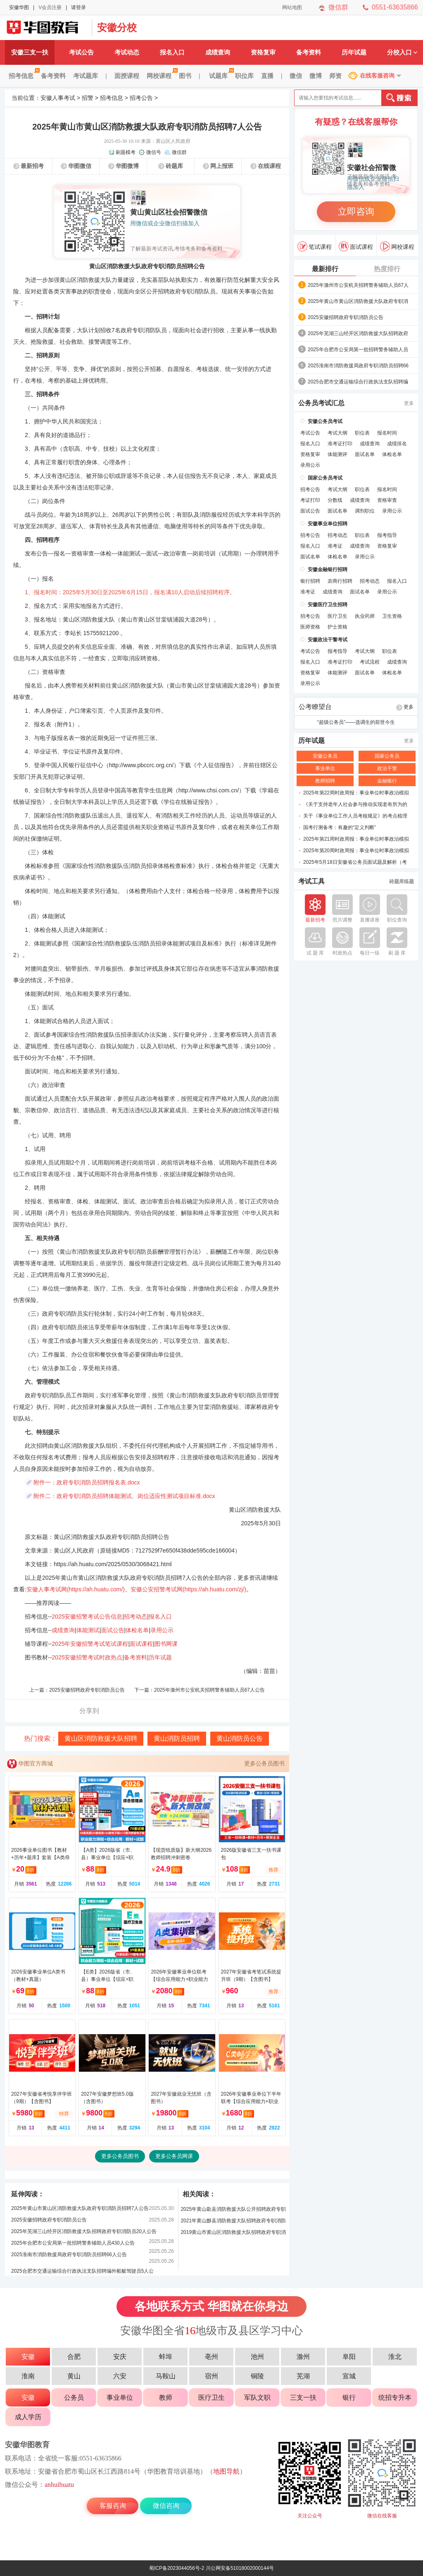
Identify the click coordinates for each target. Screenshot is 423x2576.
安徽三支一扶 (29, 52)
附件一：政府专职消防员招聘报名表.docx (86, 1482)
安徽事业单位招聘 (327, 524)
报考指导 (387, 535)
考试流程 (370, 662)
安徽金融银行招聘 (327, 569)
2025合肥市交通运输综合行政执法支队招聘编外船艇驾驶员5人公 (82, 2271)
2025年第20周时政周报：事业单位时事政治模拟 (356, 850)
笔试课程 (314, 246)
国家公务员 (387, 756)
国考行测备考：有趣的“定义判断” (339, 827)
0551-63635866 (395, 7)
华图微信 (79, 166)
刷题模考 (125, 152)
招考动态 (135, 1616)
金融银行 (387, 781)
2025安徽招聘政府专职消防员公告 (87, 1690)
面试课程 (141, 1643)
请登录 (78, 7)
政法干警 (387, 768)
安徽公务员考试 (325, 421)
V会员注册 (50, 7)
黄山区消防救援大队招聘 (100, 1738)
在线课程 (269, 166)
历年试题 (354, 52)
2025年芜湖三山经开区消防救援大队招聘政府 (358, 333)
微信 (296, 75)
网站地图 (292, 7)
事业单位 (325, 768)
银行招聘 (310, 581)
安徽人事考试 (57, 98)
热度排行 (387, 268)
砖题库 (174, 166)
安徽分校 (117, 27)
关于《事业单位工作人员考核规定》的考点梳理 (355, 816)
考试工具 (311, 881)
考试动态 (126, 52)
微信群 (338, 7)
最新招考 (32, 166)
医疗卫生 (337, 616)
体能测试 (88, 1630)
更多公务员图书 (264, 1763)
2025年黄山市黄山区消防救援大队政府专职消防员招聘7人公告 (80, 2208)
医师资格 (310, 627)
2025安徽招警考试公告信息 (87, 1616)
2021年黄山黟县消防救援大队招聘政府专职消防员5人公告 (233, 2222)
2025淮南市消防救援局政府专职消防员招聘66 (358, 366)
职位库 (244, 75)
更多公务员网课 (174, 2156)
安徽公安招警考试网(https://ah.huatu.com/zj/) (188, 1589)
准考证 (335, 546)
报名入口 (172, 52)
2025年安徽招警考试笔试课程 (90, 1643)
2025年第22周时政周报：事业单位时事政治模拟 (356, 793)
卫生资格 (392, 616)
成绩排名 (397, 444)
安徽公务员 (325, 756)
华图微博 (127, 166)
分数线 (335, 500)
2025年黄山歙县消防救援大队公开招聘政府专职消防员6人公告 (233, 2210)
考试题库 (85, 75)
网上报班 (221, 166)
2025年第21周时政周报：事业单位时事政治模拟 (356, 839)
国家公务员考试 (325, 478)
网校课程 (161, 75)
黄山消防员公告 (239, 1738)
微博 (315, 75)
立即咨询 (356, 211)
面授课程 (126, 75)
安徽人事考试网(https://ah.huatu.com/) (75, 1589)
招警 (87, 98)
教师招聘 (325, 781)
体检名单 (137, 1630)
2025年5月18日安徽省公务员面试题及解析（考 (355, 862)
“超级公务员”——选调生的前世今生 (356, 722)
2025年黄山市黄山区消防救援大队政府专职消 (358, 301)
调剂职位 (365, 511)
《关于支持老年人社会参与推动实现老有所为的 (355, 804)
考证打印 (310, 500)
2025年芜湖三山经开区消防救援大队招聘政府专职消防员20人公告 (84, 2231)
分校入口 (402, 52)
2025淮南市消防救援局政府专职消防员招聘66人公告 (69, 2254)
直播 (267, 75)
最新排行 (325, 268)
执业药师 (365, 616)
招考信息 (23, 75)
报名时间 (387, 433)
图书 (185, 75)
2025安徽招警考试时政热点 (87, 1657)
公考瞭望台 (315, 707)
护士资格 (337, 627)
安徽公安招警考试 (46, 27)
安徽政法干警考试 (327, 640)
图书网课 (166, 1643)
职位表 (362, 433)
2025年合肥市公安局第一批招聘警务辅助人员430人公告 (73, 2243)
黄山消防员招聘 (177, 1738)
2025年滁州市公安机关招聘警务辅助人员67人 (358, 285)
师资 (335, 75)
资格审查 (387, 500)
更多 (409, 403)
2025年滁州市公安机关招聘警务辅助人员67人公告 (209, 1690)
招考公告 (141, 98)
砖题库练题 (401, 881)
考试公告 (81, 52)
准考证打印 (340, 444)
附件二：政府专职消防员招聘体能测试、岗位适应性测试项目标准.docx (124, 1496)
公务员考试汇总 (321, 403)
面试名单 (365, 454)
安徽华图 (19, 7)
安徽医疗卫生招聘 (327, 604)
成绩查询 (217, 52)
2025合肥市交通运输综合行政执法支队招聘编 (358, 382)
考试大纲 (337, 433)
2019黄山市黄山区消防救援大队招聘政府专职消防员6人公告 (233, 2233)
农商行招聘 (340, 581)
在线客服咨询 (377, 75)
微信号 (153, 152)
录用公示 (161, 1630)
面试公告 (112, 1630)
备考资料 (308, 52)
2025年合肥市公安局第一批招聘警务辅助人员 (358, 349)
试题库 (220, 75)
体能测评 (337, 454)
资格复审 (263, 52)
